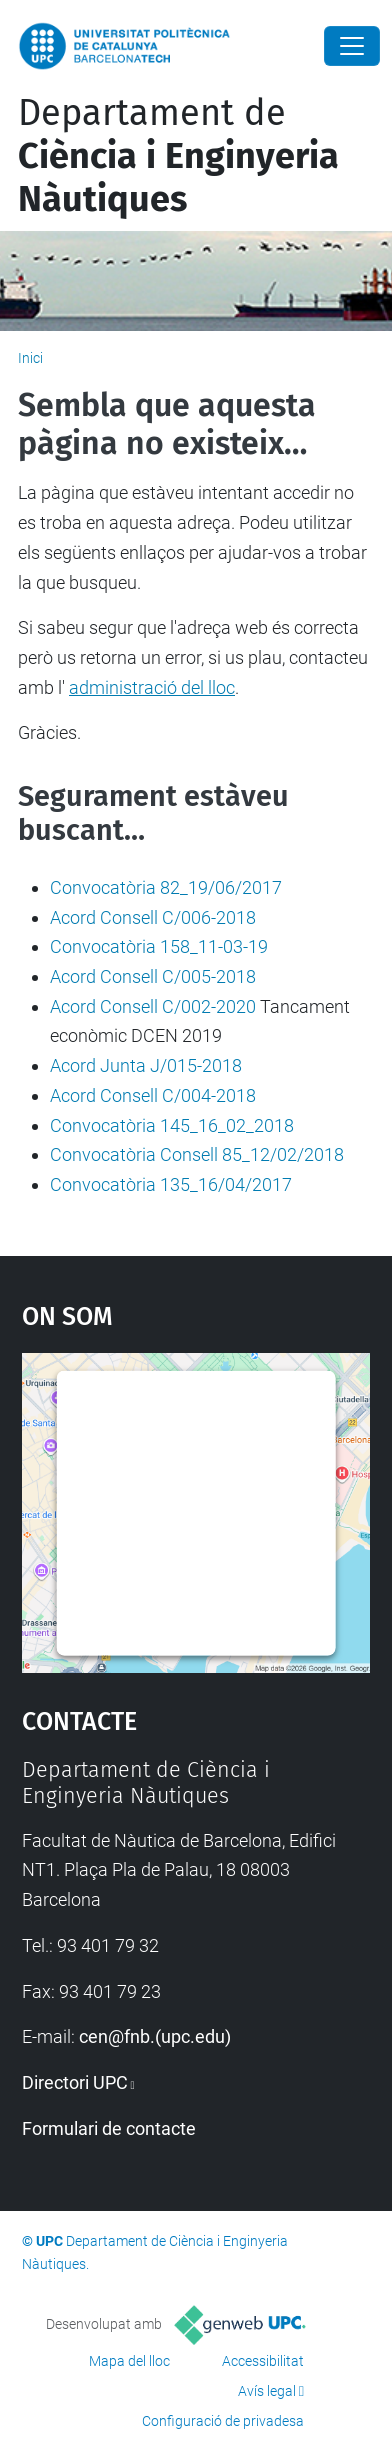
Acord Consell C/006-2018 (153, 917)
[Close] (352, 46)
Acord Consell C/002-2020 (153, 1006)
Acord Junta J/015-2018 (146, 1065)
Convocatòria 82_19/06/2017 (166, 887)
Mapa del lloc (129, 2361)
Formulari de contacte (109, 2128)
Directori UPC (75, 2082)
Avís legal (267, 2391)
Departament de (178, 156)
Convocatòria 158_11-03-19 (159, 946)
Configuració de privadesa (223, 2421)
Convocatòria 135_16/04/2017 (171, 1184)
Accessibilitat (263, 2361)
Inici (30, 358)
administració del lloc (152, 687)
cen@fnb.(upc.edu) (155, 2036)
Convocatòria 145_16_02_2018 (172, 1125)
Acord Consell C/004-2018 (153, 1095)
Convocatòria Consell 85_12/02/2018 (197, 1154)
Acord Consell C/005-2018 (153, 976)
